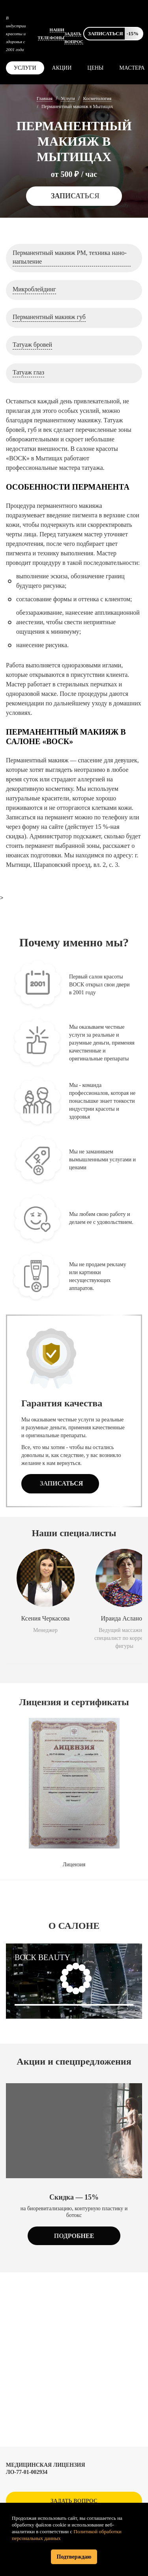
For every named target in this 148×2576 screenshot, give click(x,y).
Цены (95, 68)
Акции (62, 68)
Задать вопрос (74, 2501)
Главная (44, 98)
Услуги (25, 68)
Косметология (97, 98)
